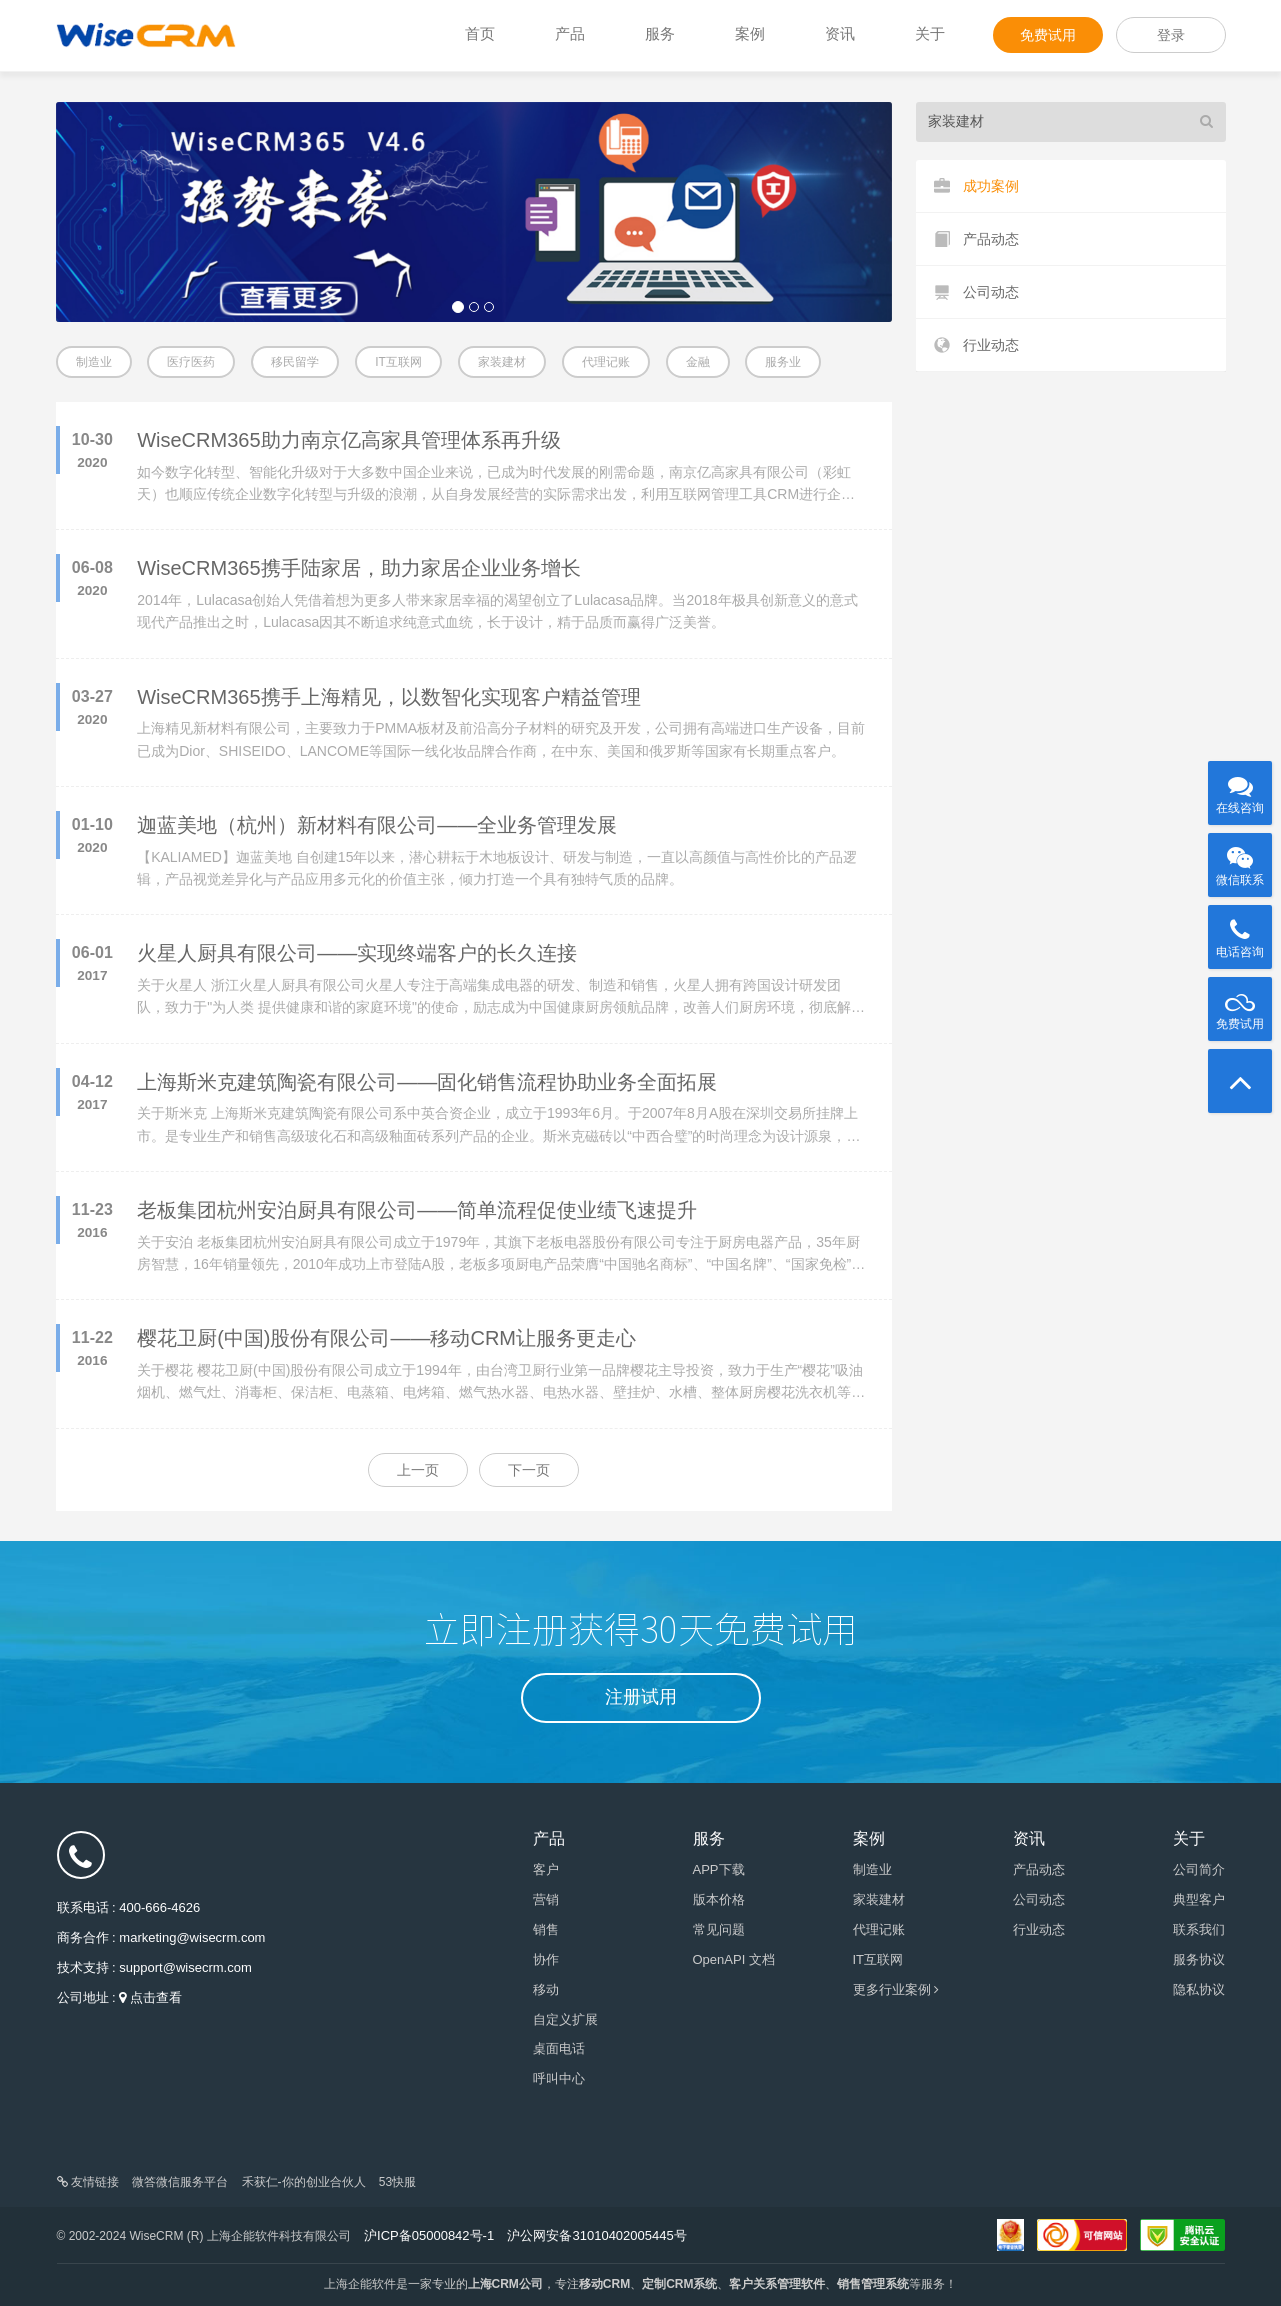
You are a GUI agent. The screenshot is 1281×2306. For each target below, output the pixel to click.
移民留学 (295, 362)
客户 (546, 1869)
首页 (480, 33)
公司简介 (1199, 1869)
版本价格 (719, 1899)
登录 (1171, 35)
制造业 (94, 362)
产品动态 (976, 239)
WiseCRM (146, 35)
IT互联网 (398, 362)
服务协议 (1199, 1959)
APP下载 (719, 1869)
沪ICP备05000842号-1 (429, 2235)
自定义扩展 (565, 2019)
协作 (546, 1959)
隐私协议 (1199, 1989)
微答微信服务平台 (180, 2182)
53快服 (397, 2182)
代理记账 (606, 362)
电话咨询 (1240, 932)
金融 (698, 362)
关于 (930, 33)
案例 (750, 33)
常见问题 (719, 1929)
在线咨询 (1240, 788)
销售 (546, 1929)
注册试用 (641, 1697)
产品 (570, 33)
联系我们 (1199, 1929)
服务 (660, 33)
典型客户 (1199, 1899)
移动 (546, 1989)
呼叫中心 (559, 2078)
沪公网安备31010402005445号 (596, 2235)
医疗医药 (191, 362)
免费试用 (1048, 35)
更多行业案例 (896, 1989)
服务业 (783, 362)
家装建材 (502, 362)
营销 (546, 1899)
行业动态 (976, 345)
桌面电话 (559, 2048)
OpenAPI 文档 (734, 1959)
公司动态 (976, 292)
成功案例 (976, 186)
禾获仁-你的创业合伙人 (304, 2182)
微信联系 (1240, 860)
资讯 (840, 33)
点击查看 (156, 1997)
